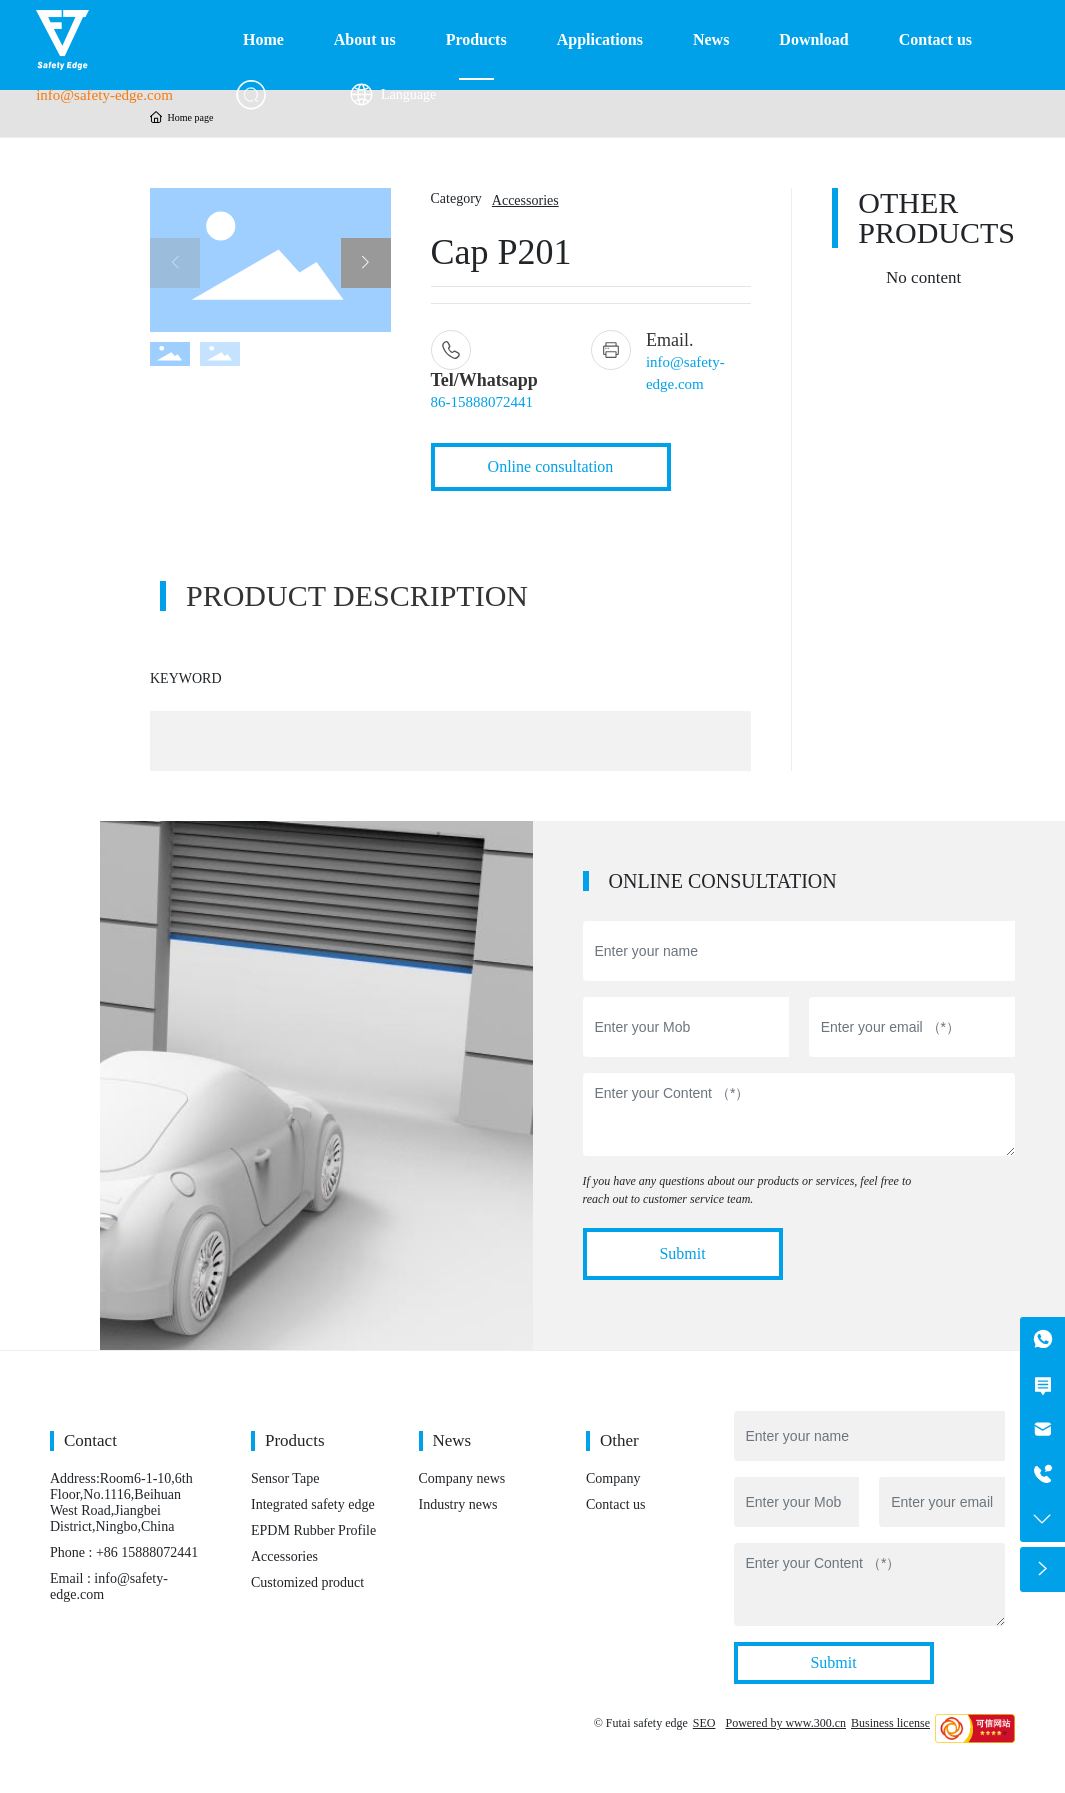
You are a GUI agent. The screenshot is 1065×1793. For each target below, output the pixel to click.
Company (613, 1478)
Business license (890, 1723)
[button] (366, 263)
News (452, 1440)
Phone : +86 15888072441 (124, 1552)
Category (456, 198)
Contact (90, 1440)
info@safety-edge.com (104, 95)
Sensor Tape (285, 1478)
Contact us (616, 1504)
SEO (704, 1723)
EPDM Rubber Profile (313, 1530)
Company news (462, 1478)
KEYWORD (186, 678)
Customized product (307, 1582)
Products (295, 1440)
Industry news (458, 1504)
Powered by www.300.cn (785, 1723)
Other (619, 1440)
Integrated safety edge (313, 1504)
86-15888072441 (482, 402)
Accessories (525, 200)
